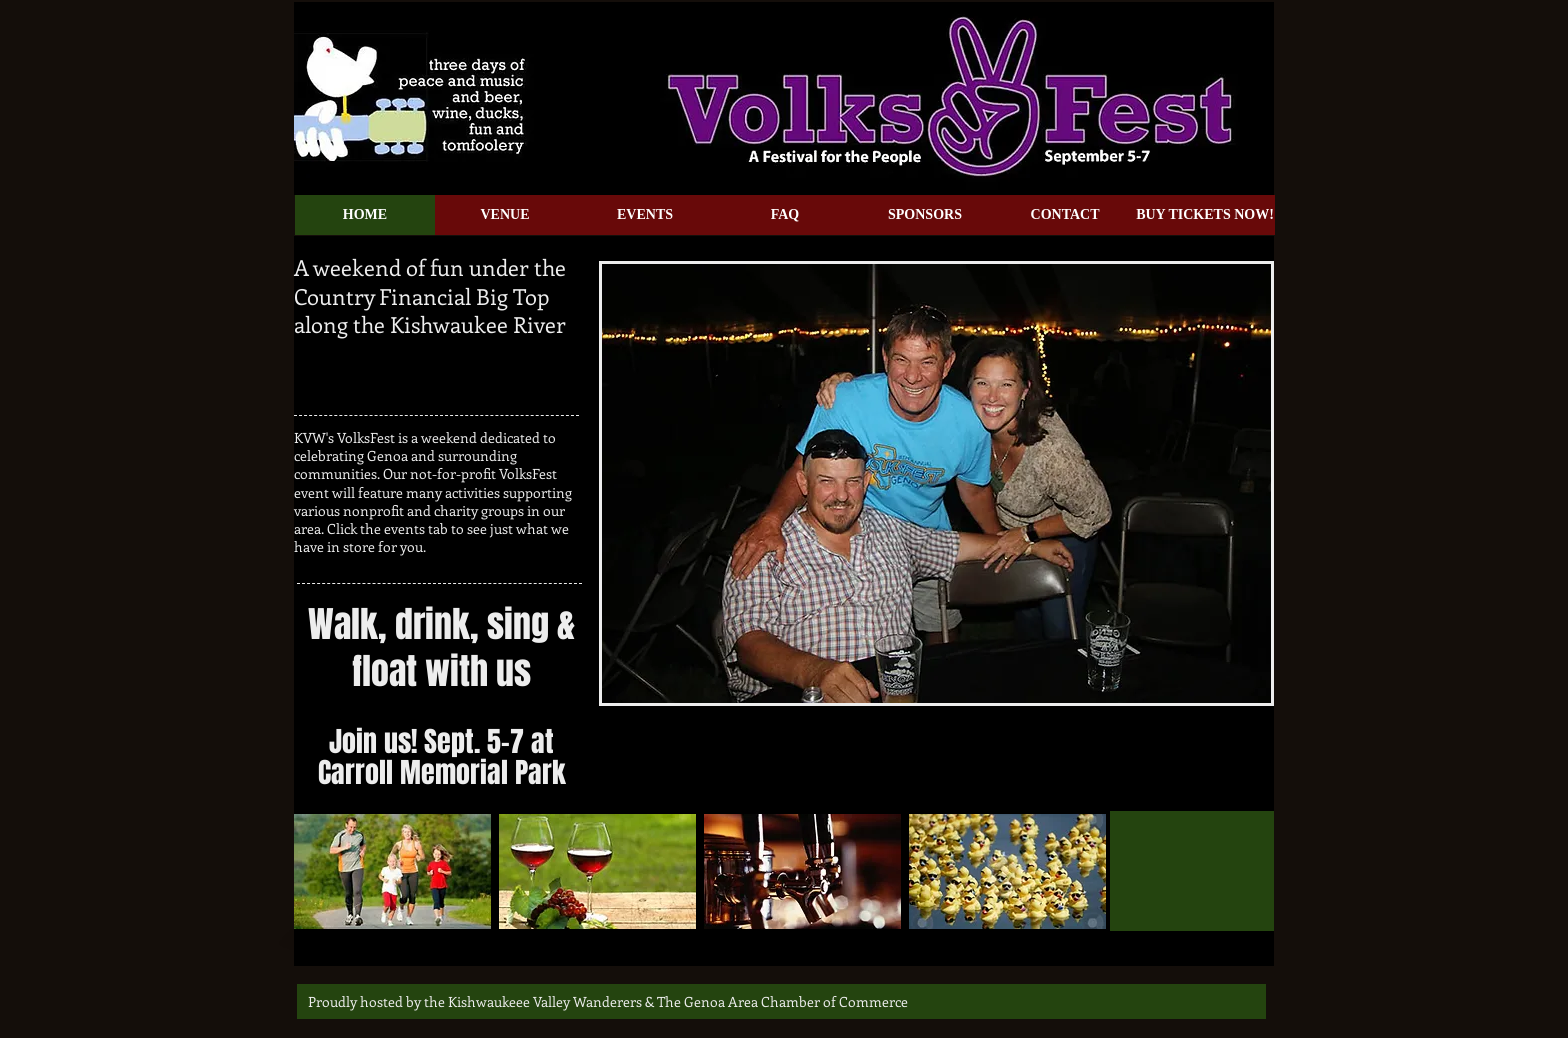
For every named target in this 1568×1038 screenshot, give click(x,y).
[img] (392, 871)
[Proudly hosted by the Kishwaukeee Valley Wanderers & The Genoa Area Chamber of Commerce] (608, 1001)
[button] (936, 483)
